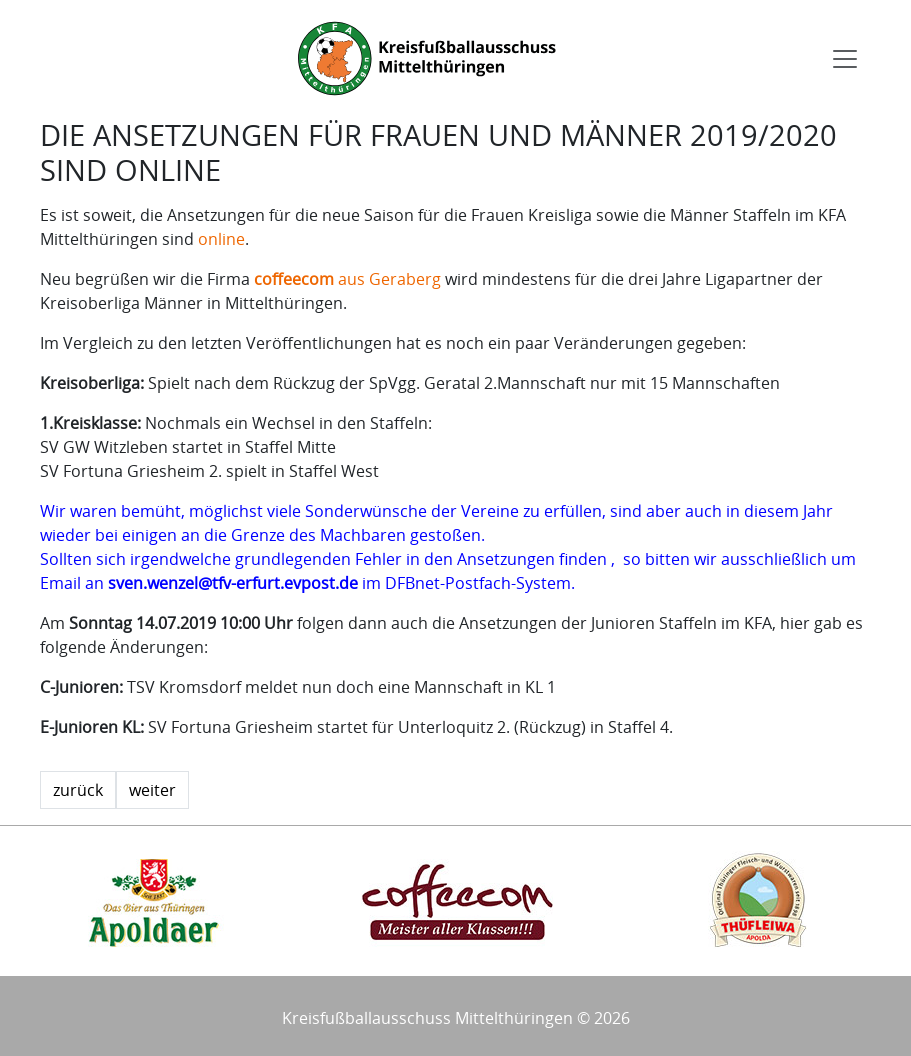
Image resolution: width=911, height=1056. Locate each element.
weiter (152, 790)
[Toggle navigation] (845, 59)
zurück (78, 790)
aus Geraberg (347, 279)
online (221, 239)
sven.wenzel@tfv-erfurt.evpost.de (233, 583)
